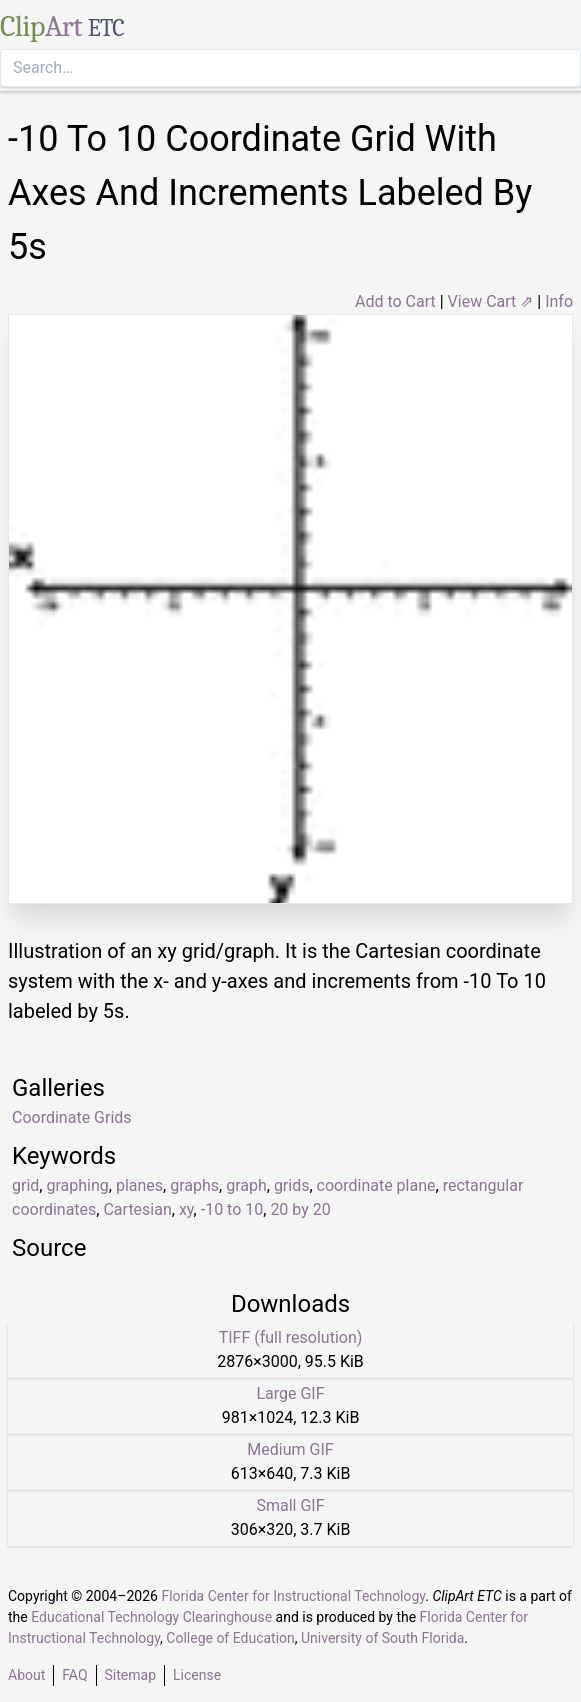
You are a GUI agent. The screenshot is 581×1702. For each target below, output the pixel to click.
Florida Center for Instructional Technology (293, 1596)
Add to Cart (395, 301)
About (26, 1675)
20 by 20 (300, 1209)
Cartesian (137, 1209)
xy (186, 1209)
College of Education (230, 1638)
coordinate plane (376, 1185)
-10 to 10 (232, 1209)
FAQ (74, 1675)
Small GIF (290, 1505)
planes (139, 1185)
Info (559, 301)
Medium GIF (290, 1449)
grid (25, 1185)
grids (292, 1185)
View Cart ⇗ (491, 301)
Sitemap (130, 1675)
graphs (194, 1185)
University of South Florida (382, 1638)
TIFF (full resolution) (291, 1337)
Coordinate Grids (72, 1117)
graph (246, 1185)
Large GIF (290, 1393)
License (197, 1675)
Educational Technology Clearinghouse (151, 1617)
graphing (77, 1185)
